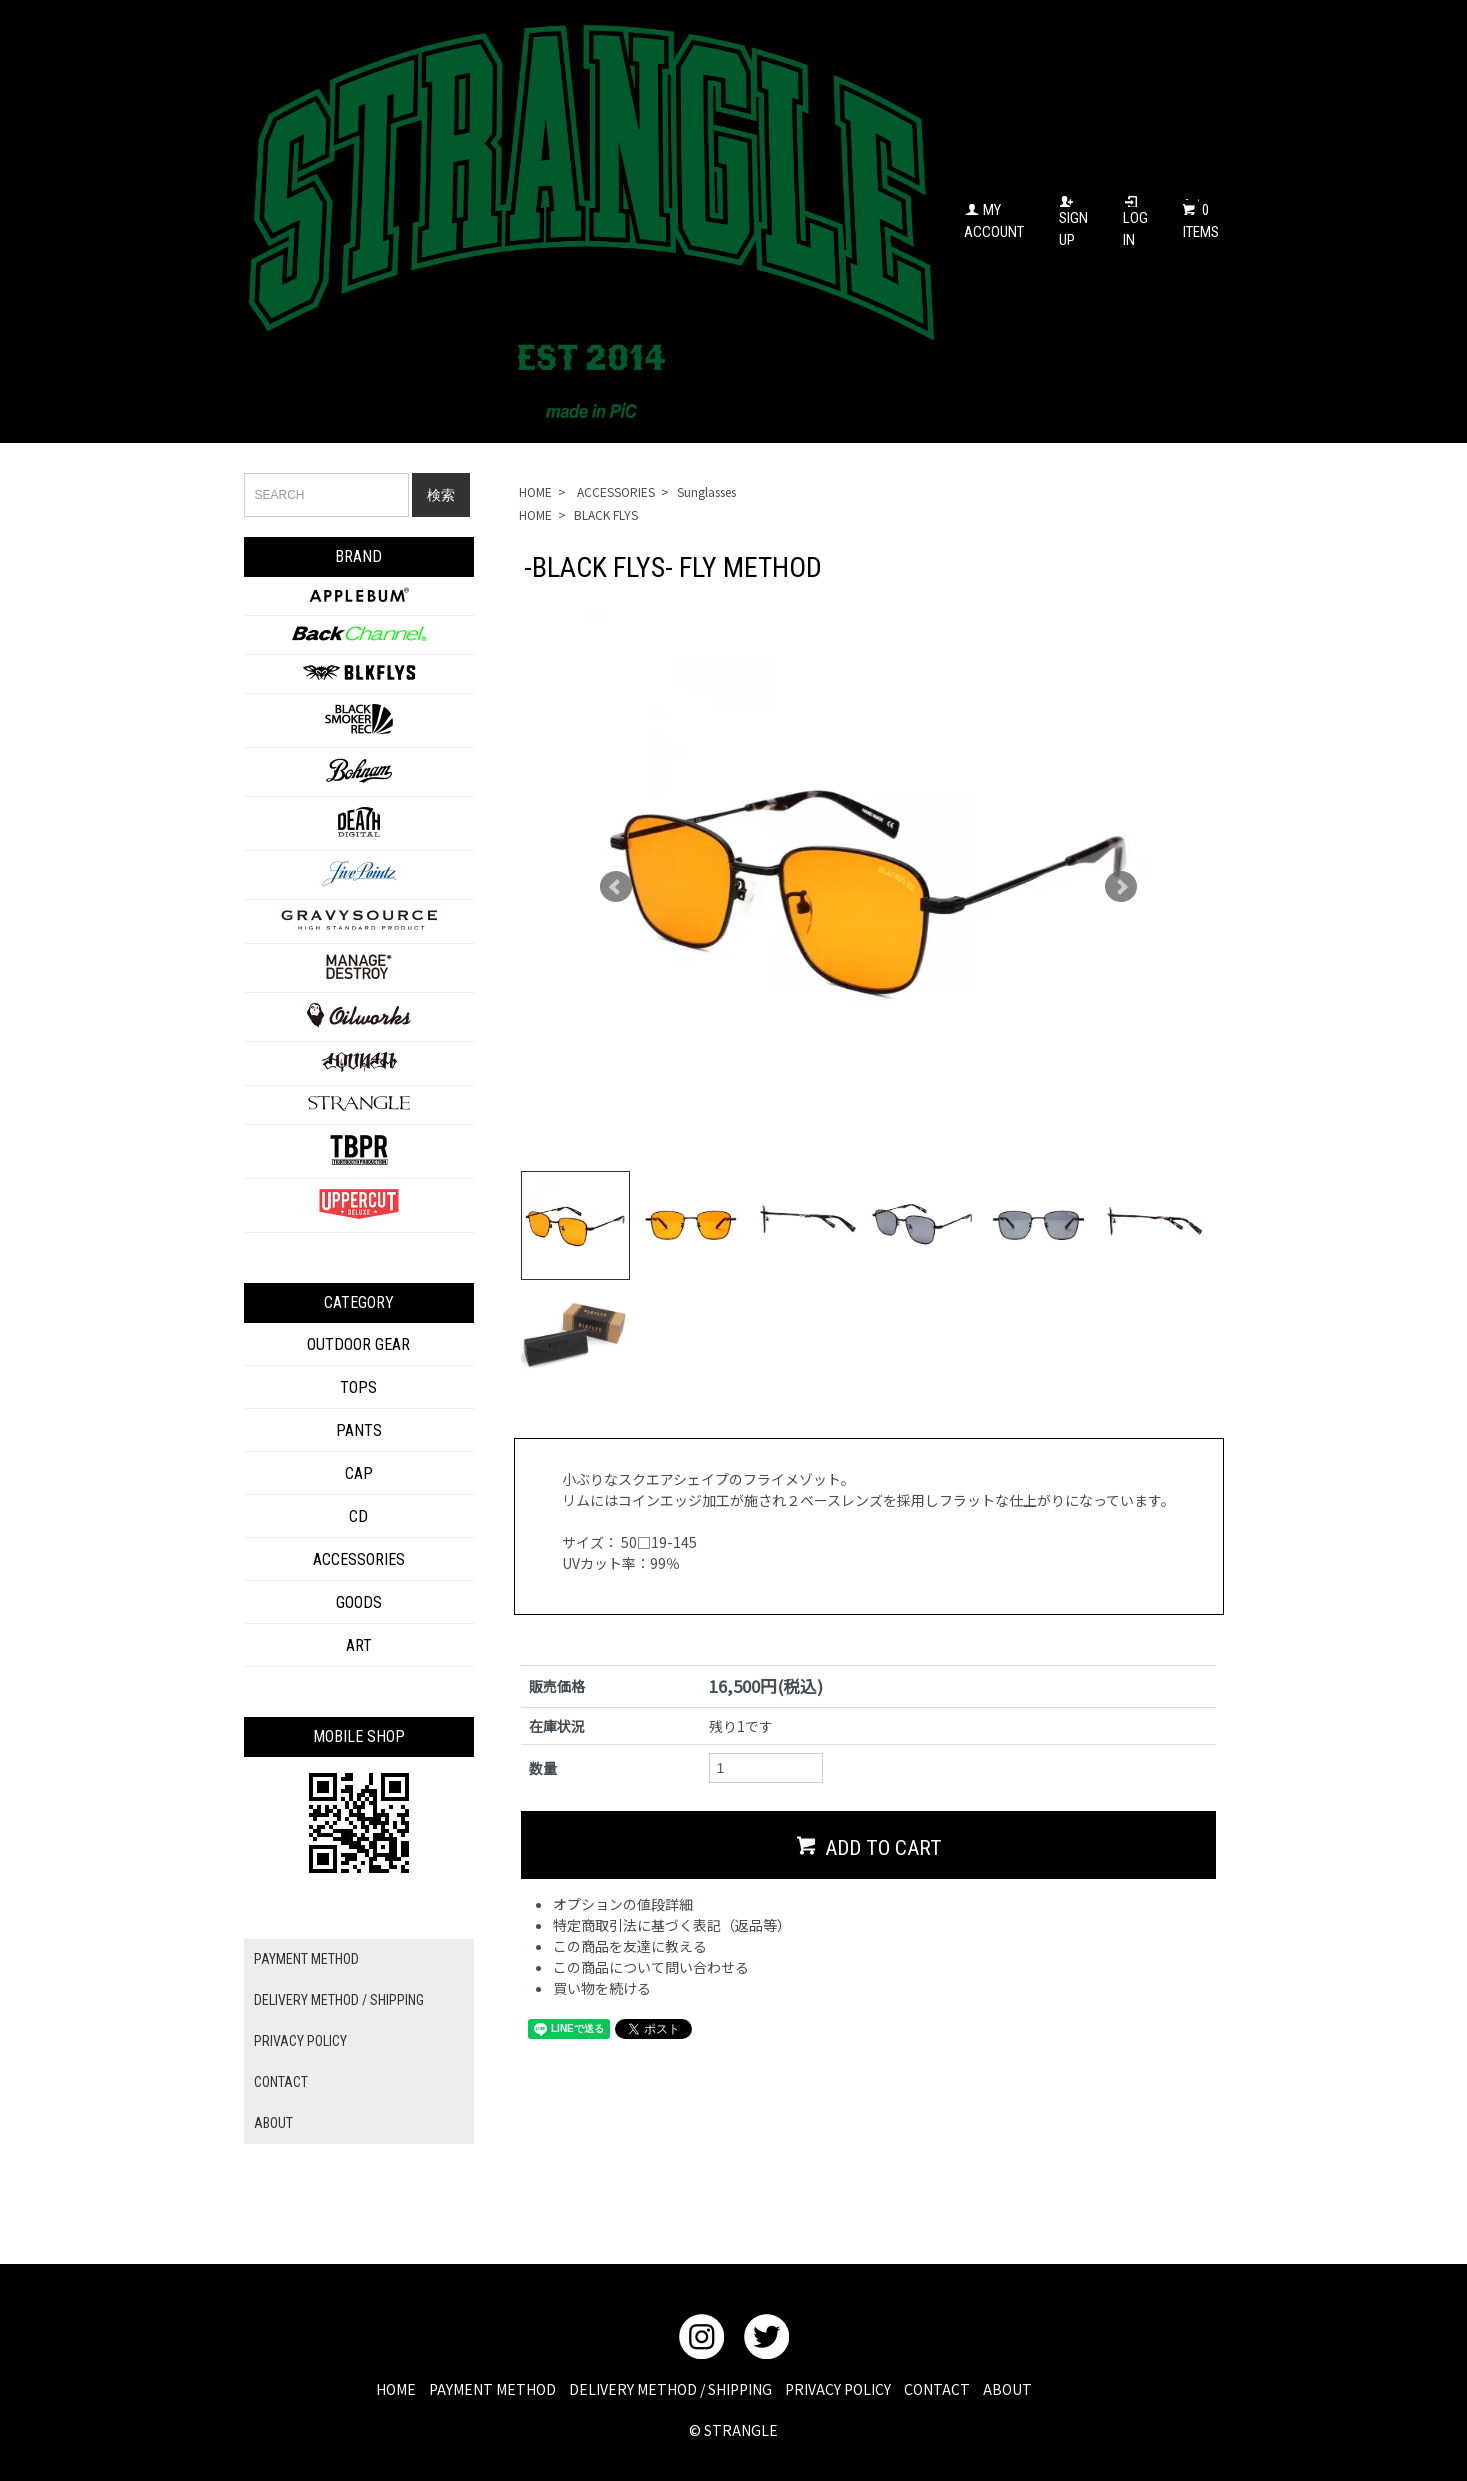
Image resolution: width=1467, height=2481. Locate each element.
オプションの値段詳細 (623, 1973)
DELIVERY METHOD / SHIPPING (339, 2000)
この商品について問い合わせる (651, 2036)
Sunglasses (706, 491)
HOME (535, 491)
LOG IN (1135, 221)
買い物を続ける (602, 2057)
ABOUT (273, 2123)
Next (1121, 887)
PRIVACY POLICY (300, 2041)
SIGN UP (1073, 221)
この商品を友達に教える (630, 2015)
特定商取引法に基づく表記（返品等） (672, 1994)
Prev (616, 887)
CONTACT (281, 2082)
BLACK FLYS (606, 514)
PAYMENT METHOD (306, 1959)
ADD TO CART (869, 1914)
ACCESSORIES (614, 491)
